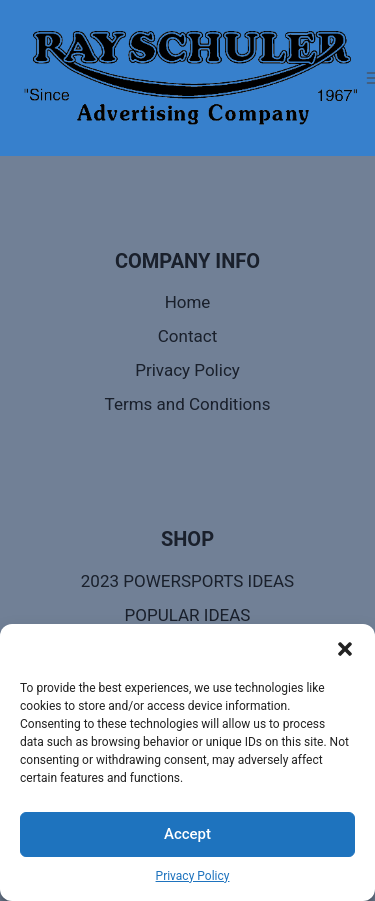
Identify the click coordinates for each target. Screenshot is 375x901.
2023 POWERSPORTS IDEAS (187, 581)
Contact (187, 336)
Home (188, 302)
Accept (187, 834)
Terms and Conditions (188, 404)
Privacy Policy (193, 876)
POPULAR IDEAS (188, 615)
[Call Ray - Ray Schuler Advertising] (190, 78)
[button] (345, 649)
